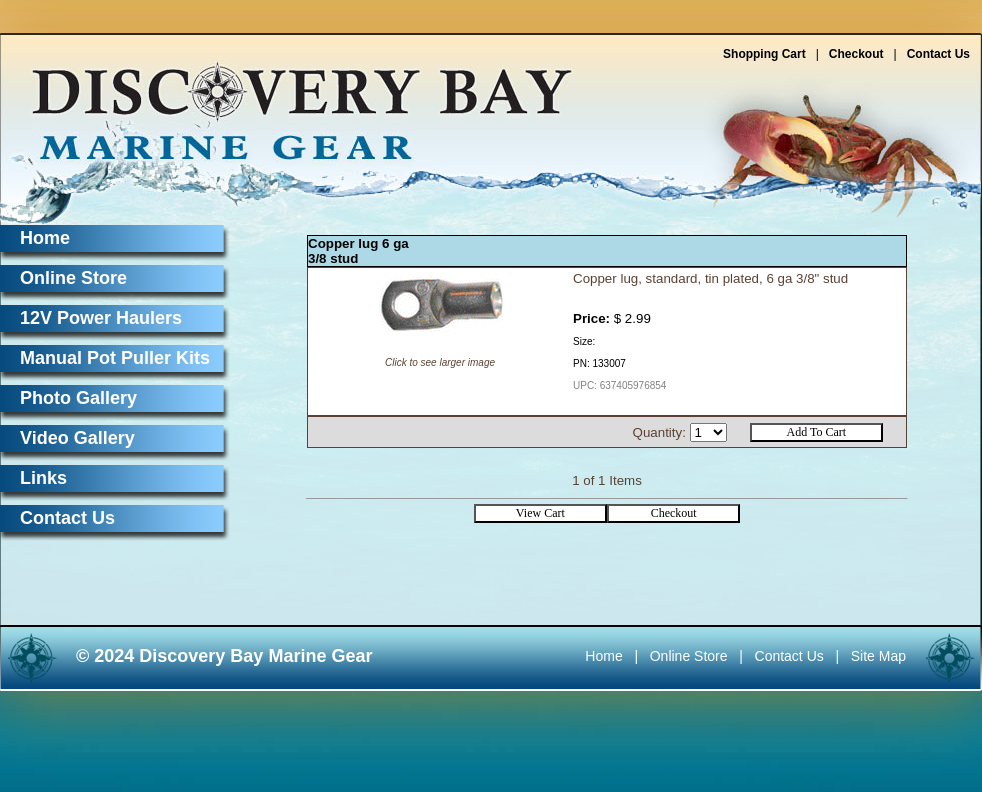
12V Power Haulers (101, 318)
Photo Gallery (78, 398)
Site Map (878, 656)
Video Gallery (77, 438)
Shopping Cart (764, 54)
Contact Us (938, 54)
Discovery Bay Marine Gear (290, 102)
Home (45, 238)
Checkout (856, 54)
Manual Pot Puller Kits (115, 358)
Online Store (73, 278)
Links (43, 478)
